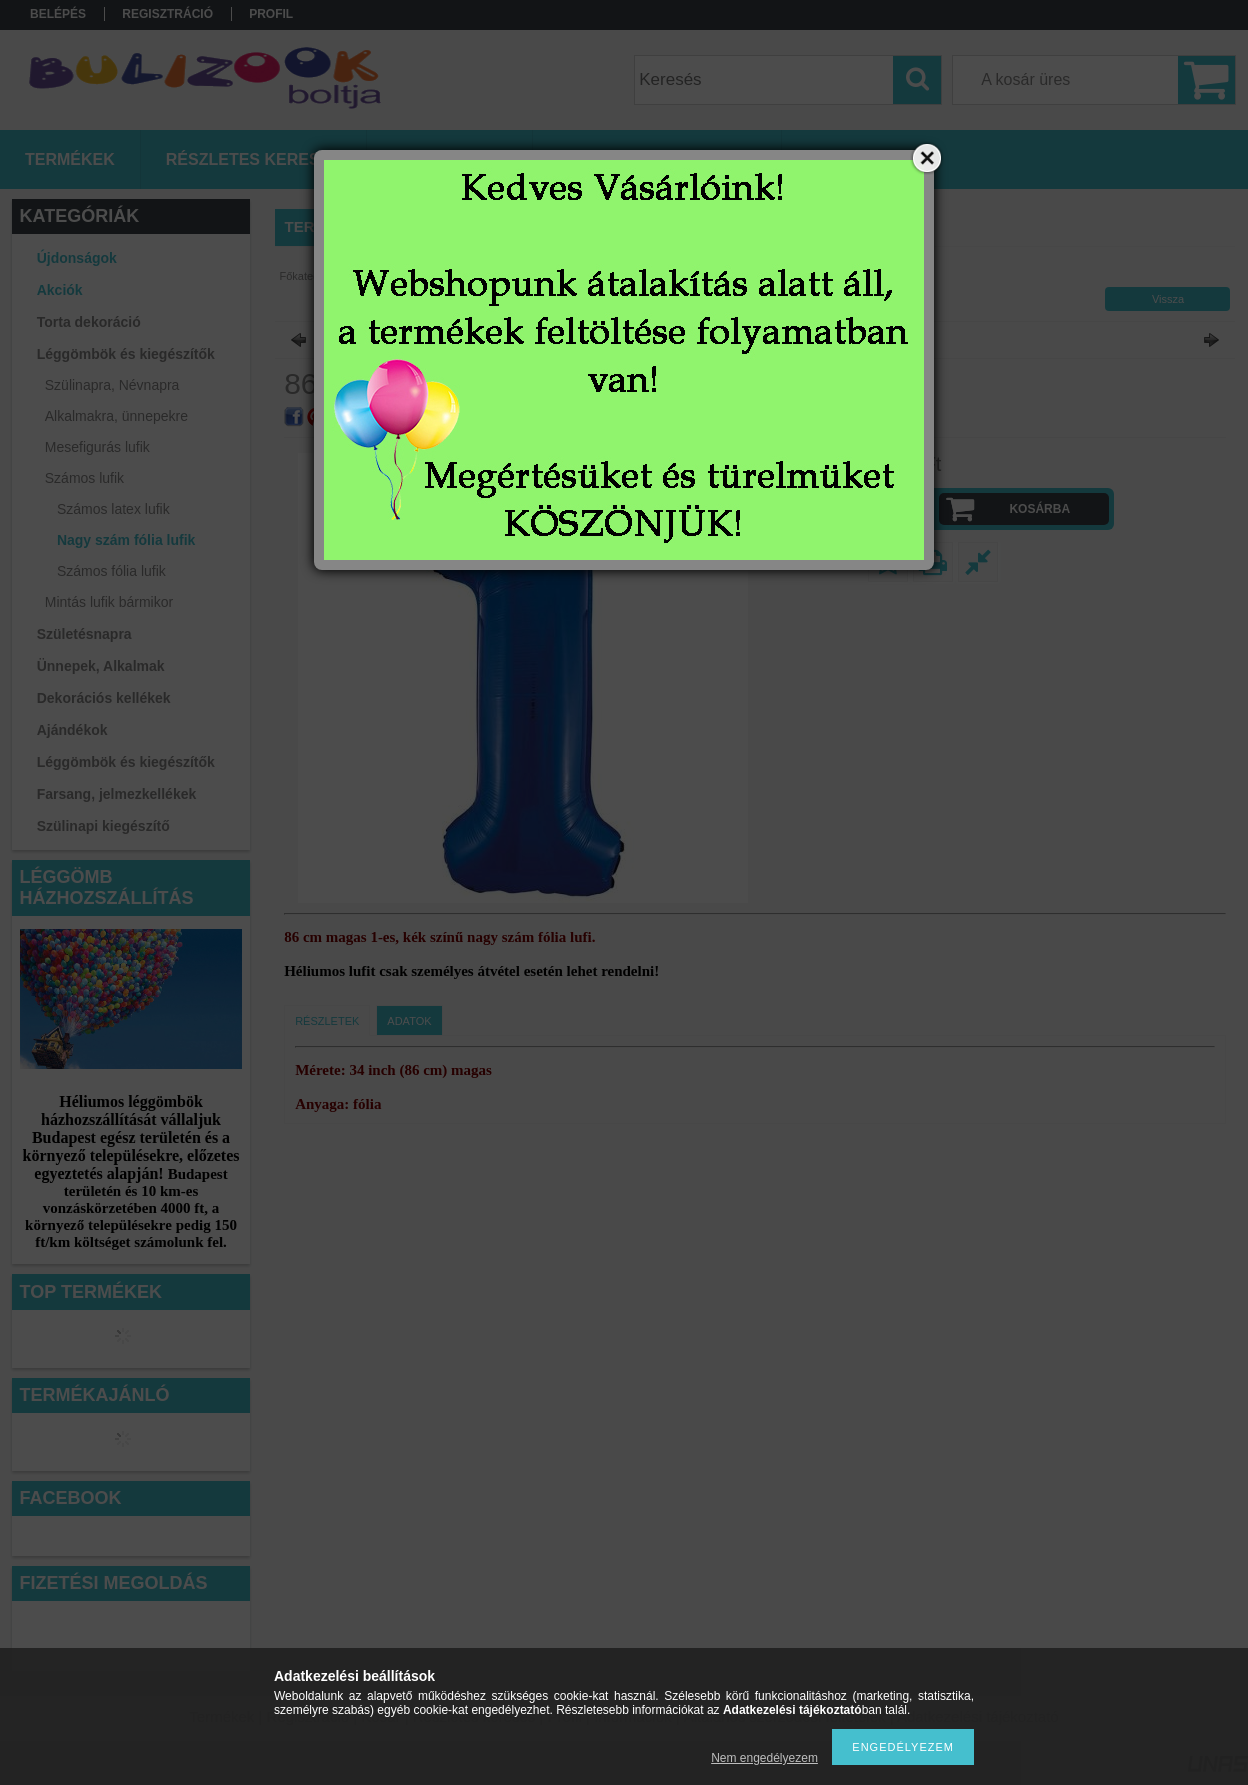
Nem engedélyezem (764, 1758)
